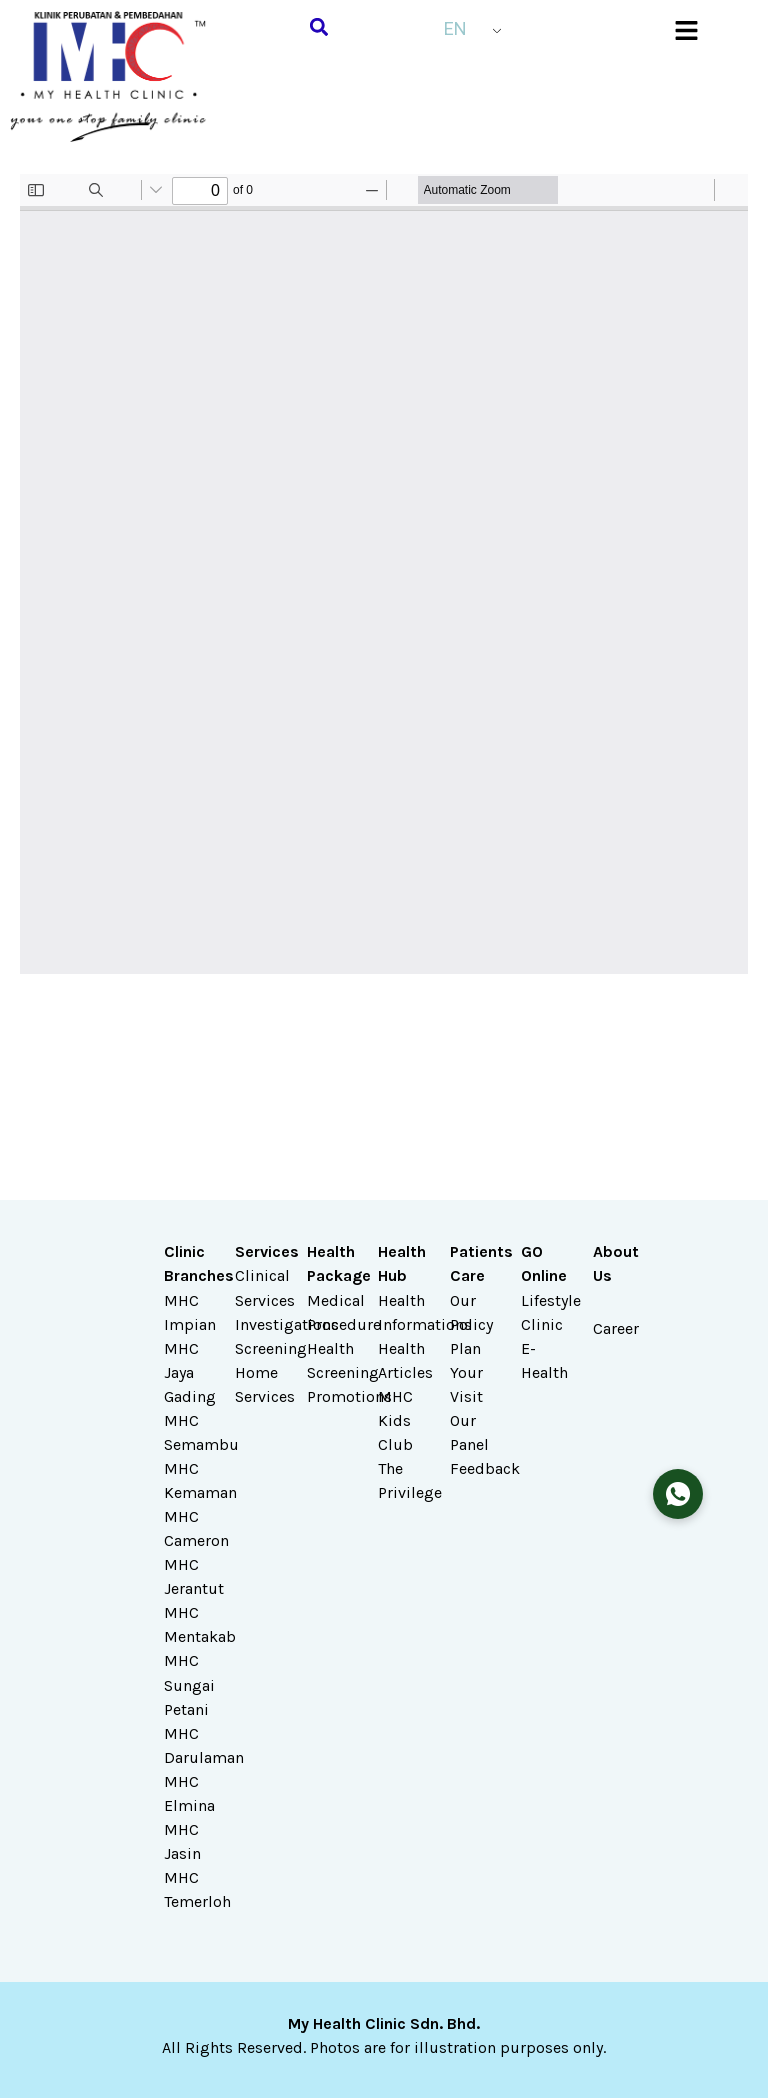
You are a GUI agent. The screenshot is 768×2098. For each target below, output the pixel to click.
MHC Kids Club (395, 1420)
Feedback (485, 1468)
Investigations (287, 1324)
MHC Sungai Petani (189, 1684)
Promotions (349, 1396)
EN (455, 28)
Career (616, 1328)
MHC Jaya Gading (190, 1372)
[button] (319, 26)
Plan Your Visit (466, 1372)
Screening (271, 1348)
